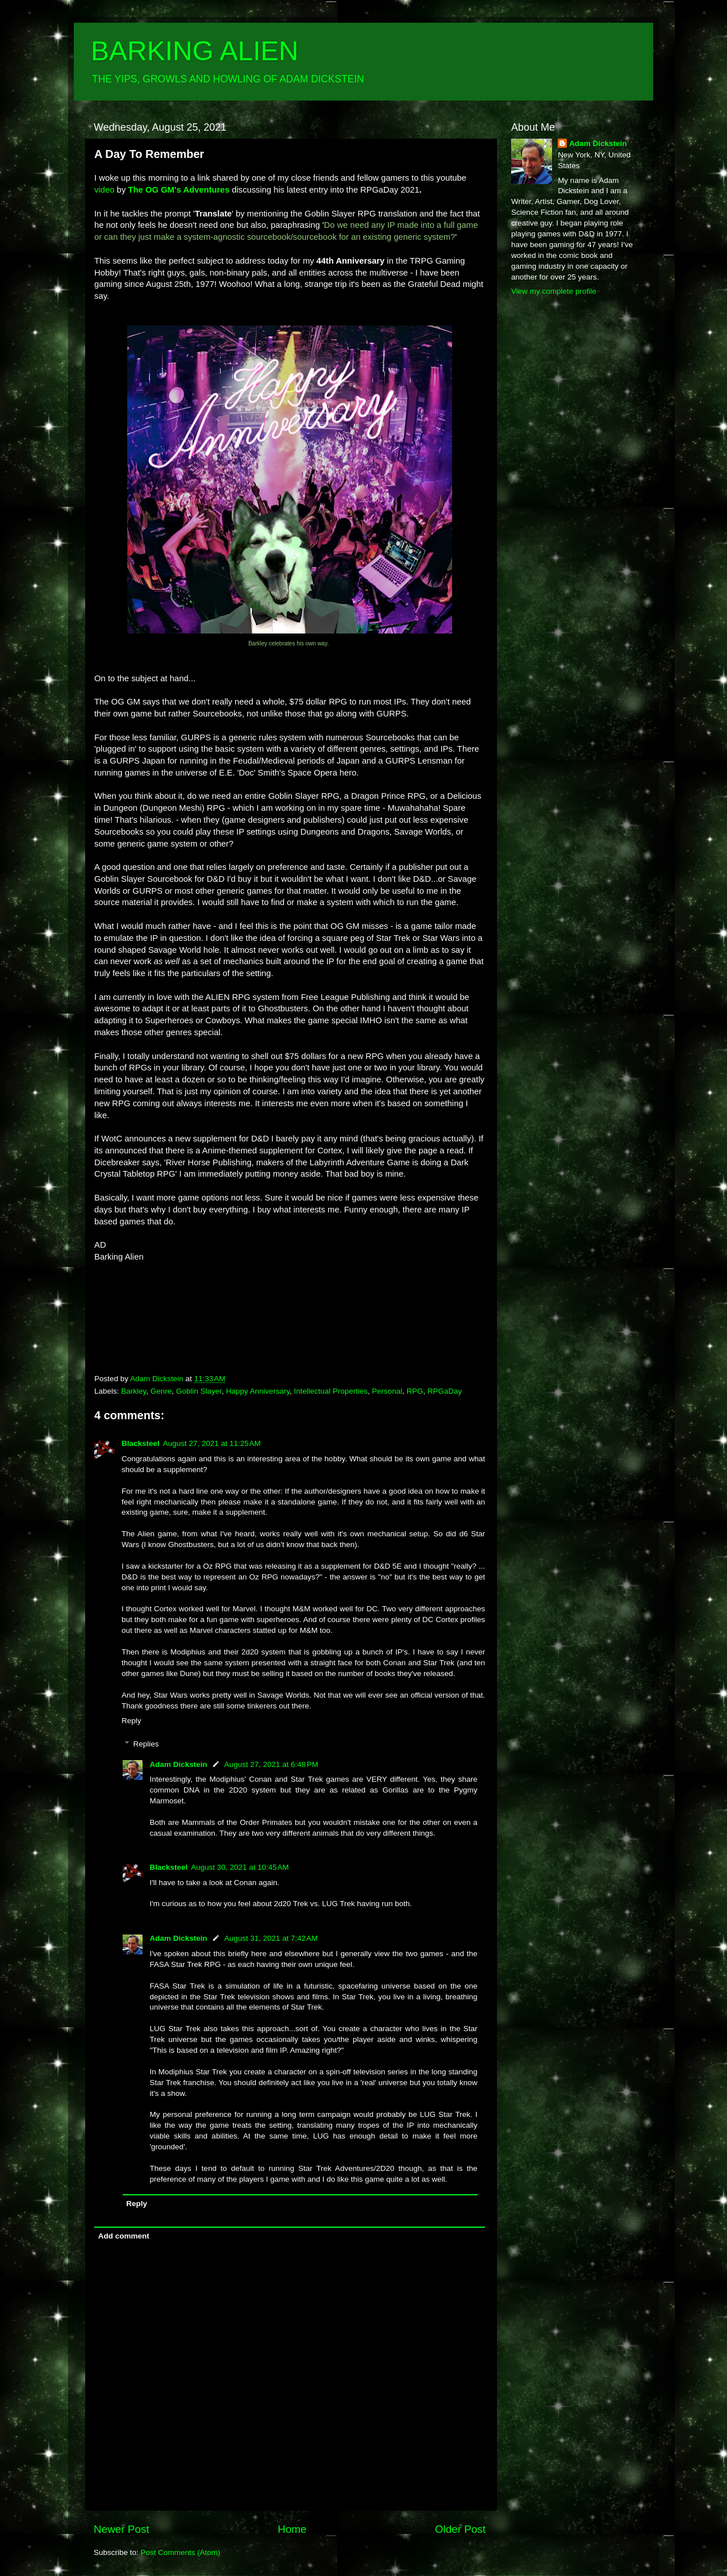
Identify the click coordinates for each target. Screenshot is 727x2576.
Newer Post (121, 2529)
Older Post (460, 2529)
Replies (146, 1744)
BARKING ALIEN (194, 51)
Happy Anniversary (258, 1391)
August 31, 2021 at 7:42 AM (271, 1938)
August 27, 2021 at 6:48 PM (271, 1764)
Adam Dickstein (178, 1764)
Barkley (133, 1391)
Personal (387, 1391)
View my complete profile (553, 291)
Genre (161, 1391)
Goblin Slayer (199, 1391)
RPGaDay (444, 1391)
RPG (415, 1391)
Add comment (123, 2236)
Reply (131, 1720)
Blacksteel (141, 1443)
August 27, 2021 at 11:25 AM (212, 1443)
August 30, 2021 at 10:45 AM (240, 1867)
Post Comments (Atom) (180, 2552)
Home (292, 2529)
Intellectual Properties (331, 1391)
